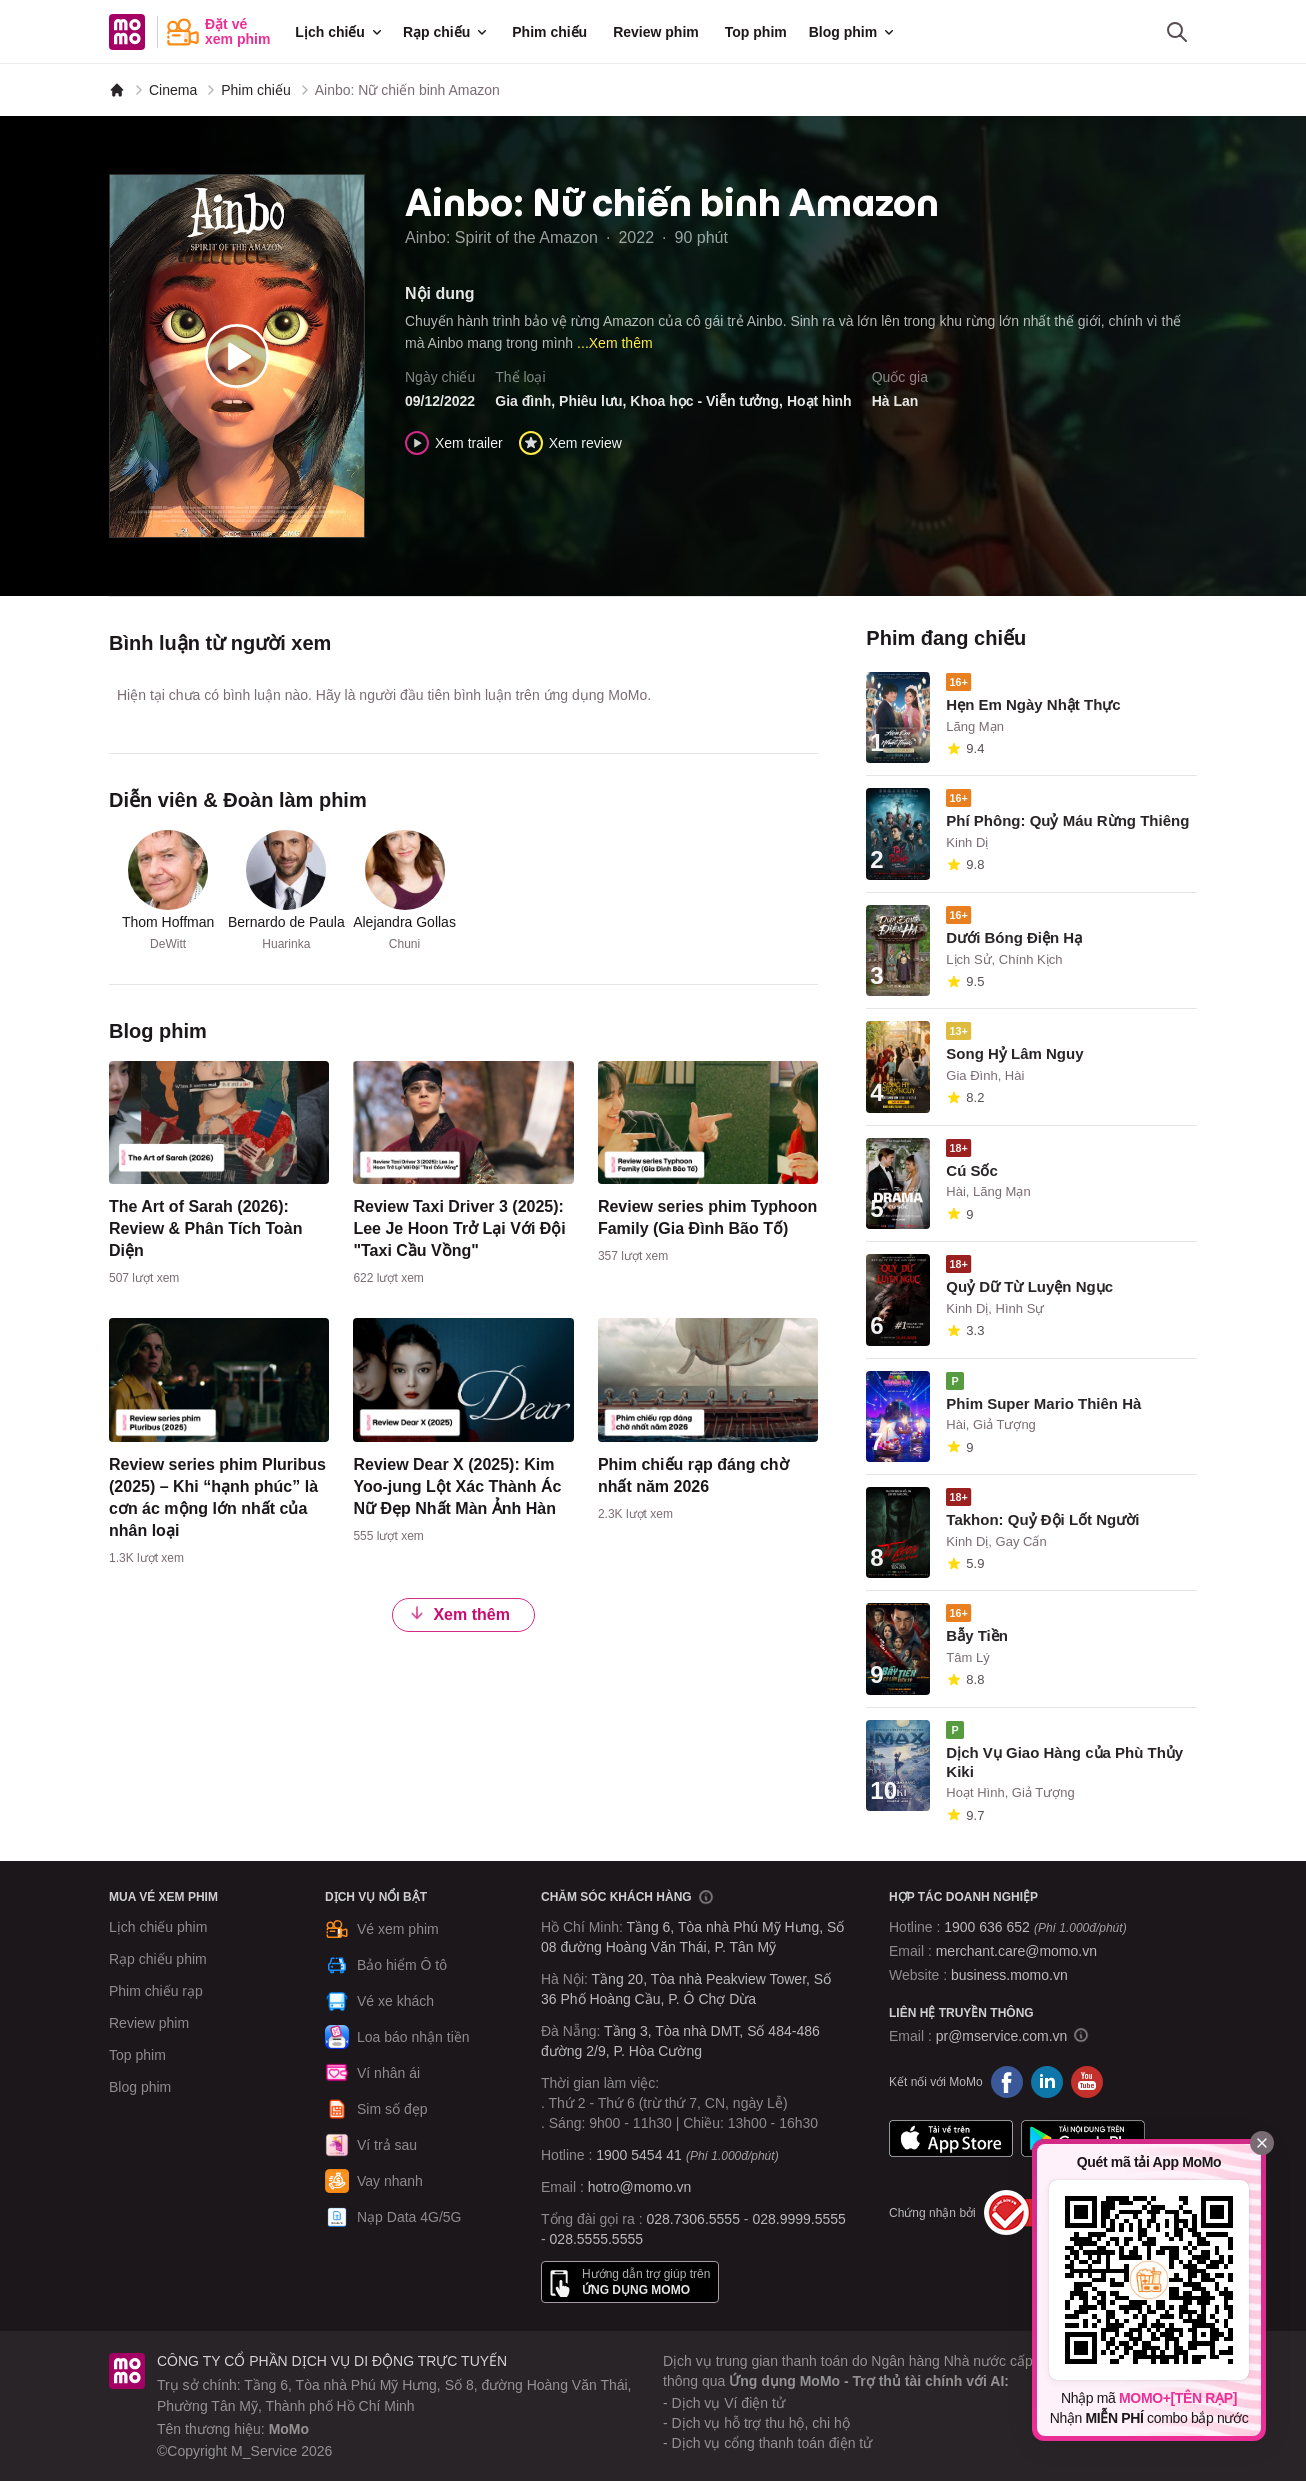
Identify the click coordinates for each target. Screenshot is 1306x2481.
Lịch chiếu (340, 32)
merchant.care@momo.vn (1016, 1951)
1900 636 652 (1035, 1927)
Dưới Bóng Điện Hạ (1014, 937)
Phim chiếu (549, 32)
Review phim (656, 32)
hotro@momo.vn (640, 2187)
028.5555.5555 (596, 2239)
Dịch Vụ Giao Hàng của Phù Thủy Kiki (1064, 1762)
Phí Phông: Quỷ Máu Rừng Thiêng (1067, 820)
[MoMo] (117, 90)
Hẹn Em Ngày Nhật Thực (1033, 704)
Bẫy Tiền (977, 1635)
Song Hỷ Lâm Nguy (1014, 1053)
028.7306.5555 (693, 2219)
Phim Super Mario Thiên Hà (1043, 1403)
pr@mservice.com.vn (1002, 2036)
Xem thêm (459, 1613)
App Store (951, 2138)
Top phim (756, 32)
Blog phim (853, 32)
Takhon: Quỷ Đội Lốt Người (1042, 1519)
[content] (219, 1178)
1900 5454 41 (639, 2155)
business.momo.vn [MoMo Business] (1009, 1975)
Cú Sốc (972, 1170)
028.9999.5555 (798, 2219)
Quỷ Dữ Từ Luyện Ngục (1029, 1286)
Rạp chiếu (446, 32)
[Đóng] (1262, 2143)
